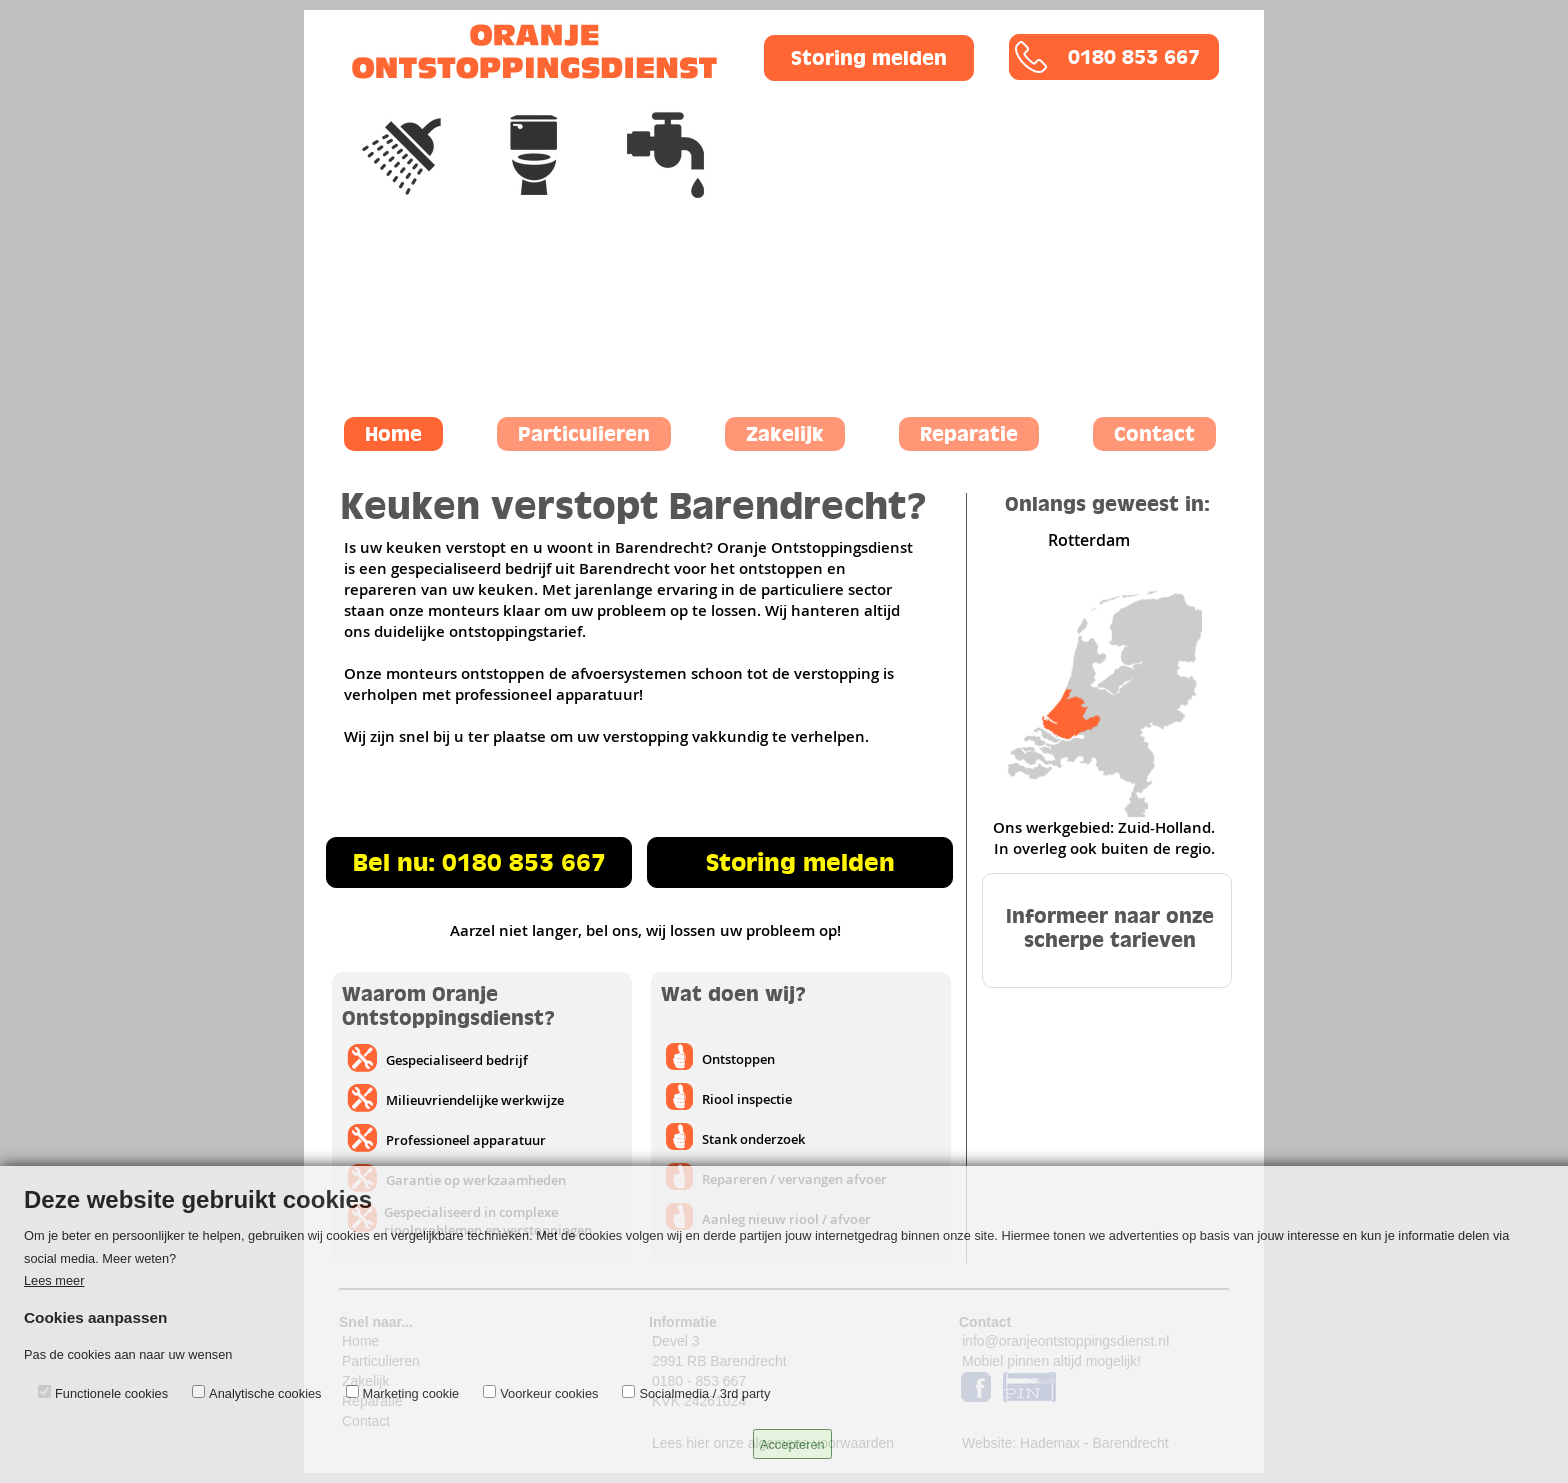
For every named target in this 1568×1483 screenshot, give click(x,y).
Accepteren (792, 1444)
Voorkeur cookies (549, 1393)
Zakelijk (785, 434)
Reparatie (969, 434)
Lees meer (54, 1280)
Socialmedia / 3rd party (704, 1393)
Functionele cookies (111, 1393)
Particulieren (584, 434)
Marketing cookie (411, 1393)
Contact (1154, 434)
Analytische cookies (265, 1393)
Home (393, 434)
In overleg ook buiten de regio (1102, 848)
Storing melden (869, 58)
